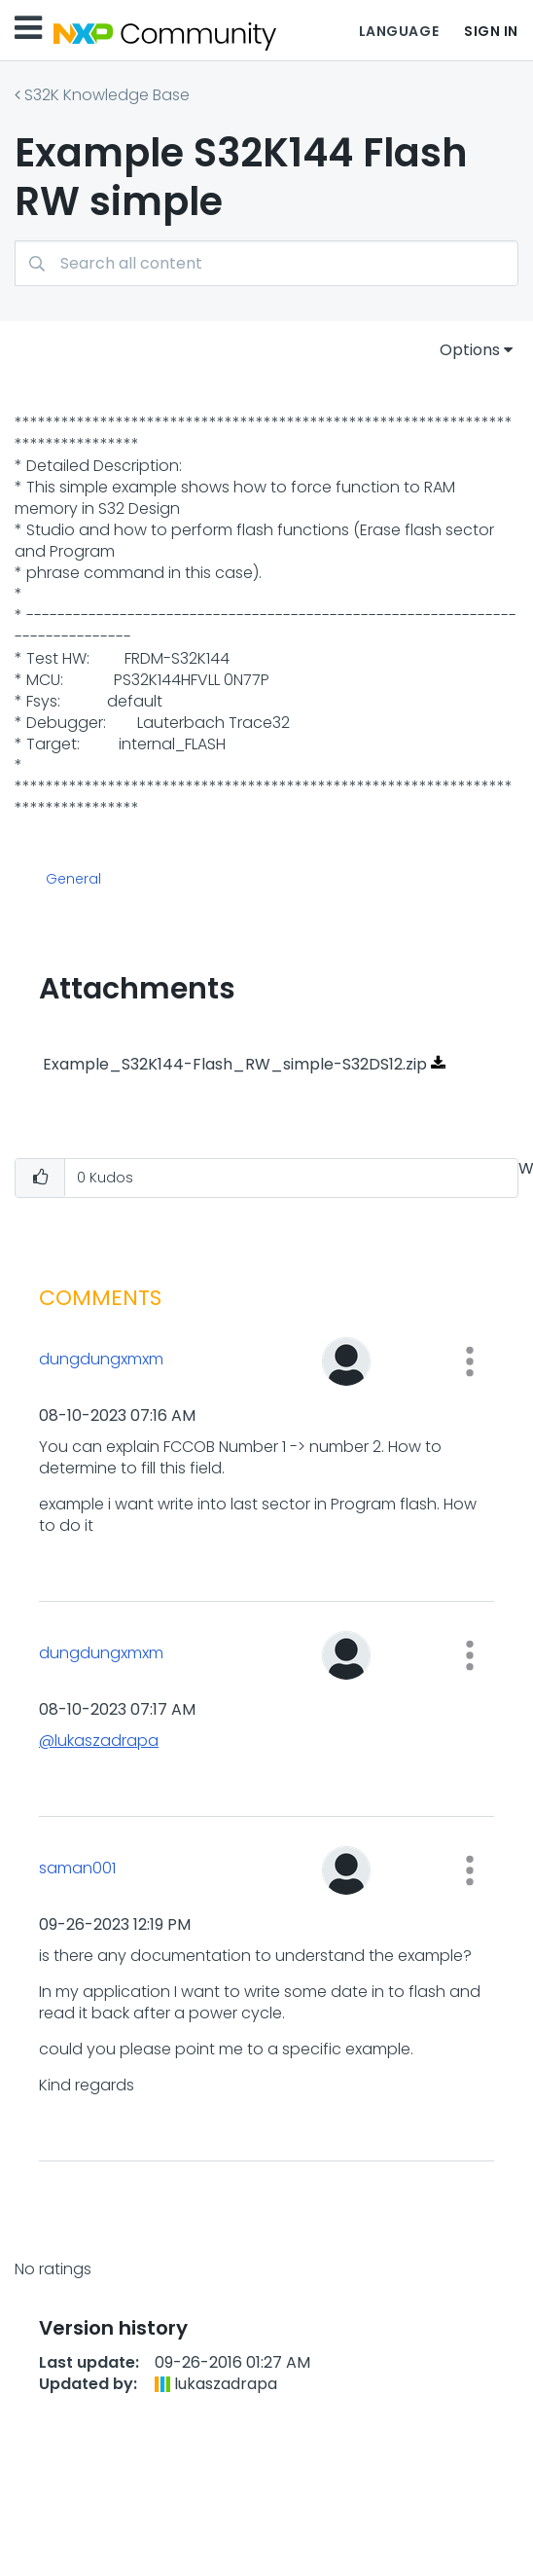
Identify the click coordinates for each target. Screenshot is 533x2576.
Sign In (491, 31)
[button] (40, 1178)
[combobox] (266, 263)
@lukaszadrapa (99, 1740)
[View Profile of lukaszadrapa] (225, 2384)
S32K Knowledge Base (107, 95)
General (73, 880)
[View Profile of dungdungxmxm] (141, 1359)
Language (399, 31)
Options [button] (470, 350)
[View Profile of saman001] (141, 1868)
